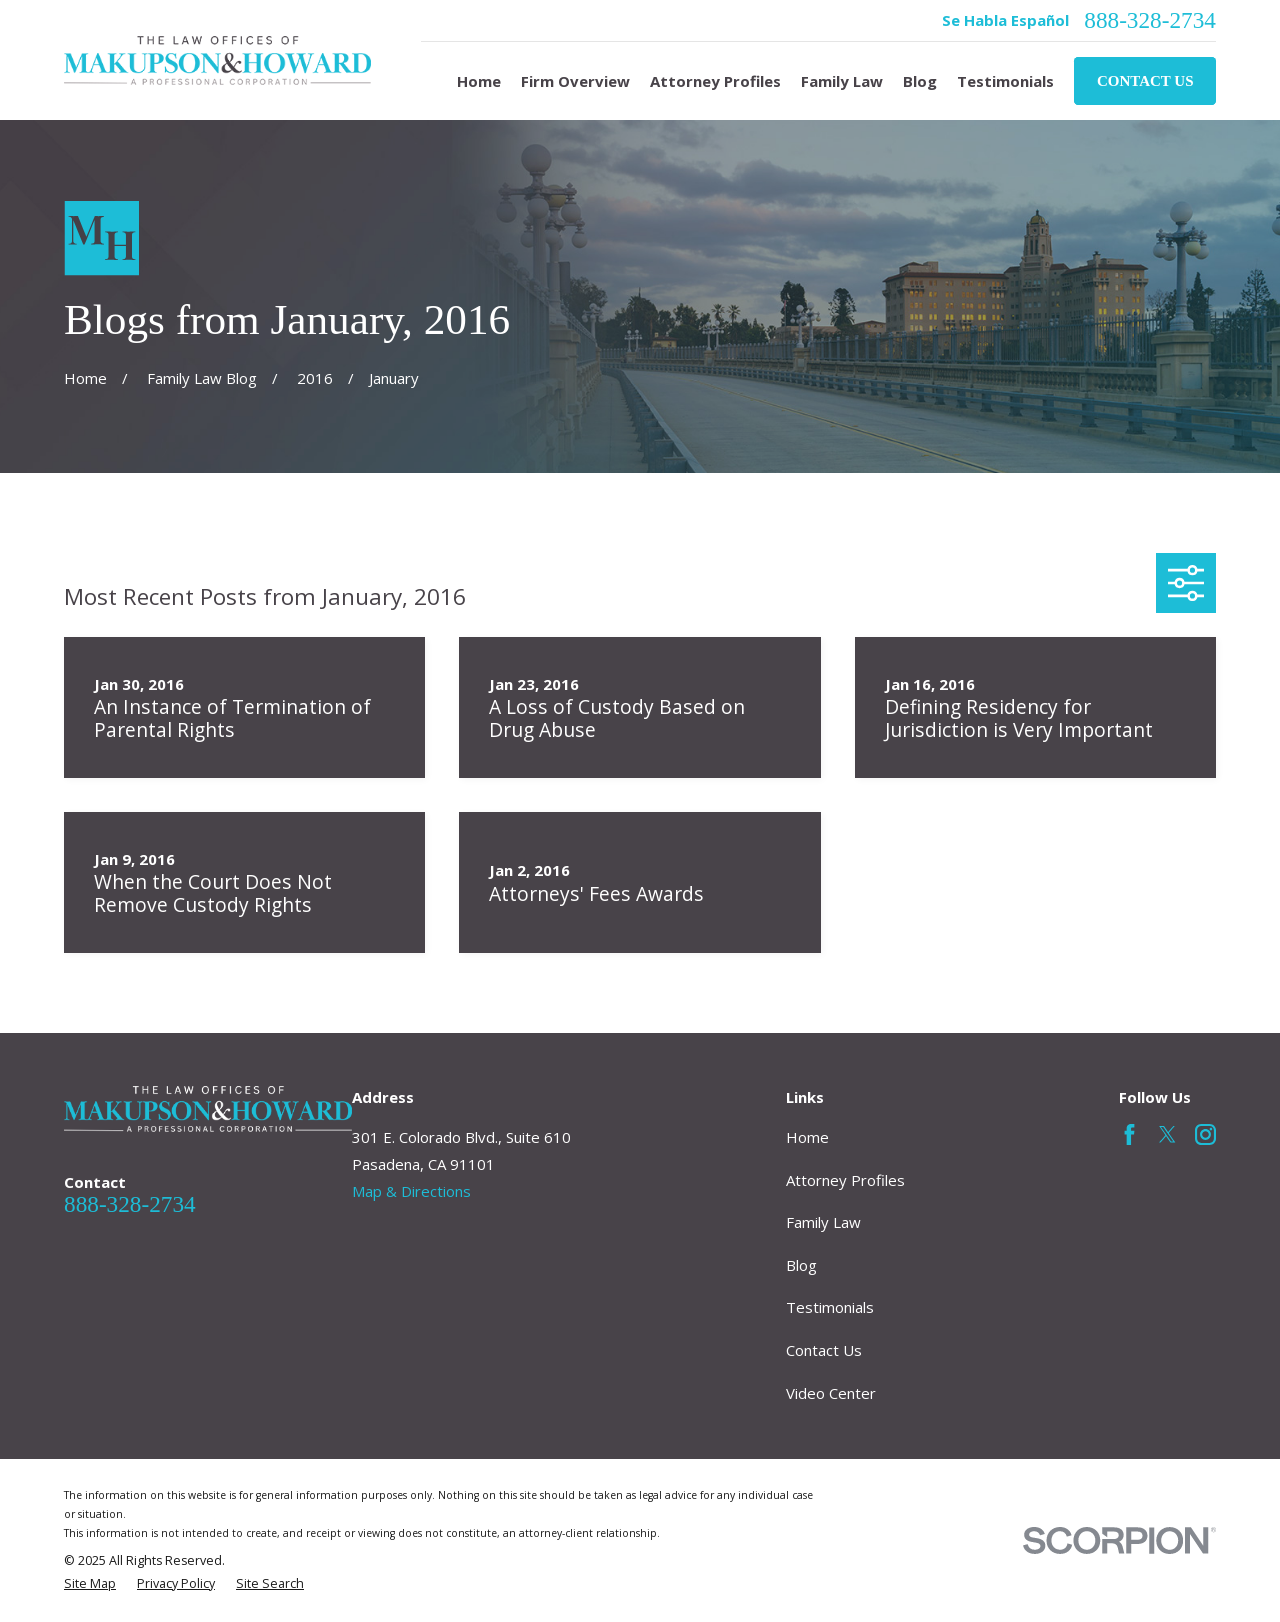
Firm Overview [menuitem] (575, 81)
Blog (801, 1265)
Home (807, 1137)
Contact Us (1145, 81)
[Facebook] (1129, 1134)
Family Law (823, 1222)
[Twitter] (1167, 1134)
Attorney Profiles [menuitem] (715, 81)
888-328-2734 (1150, 20)
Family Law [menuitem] (842, 81)
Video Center (831, 1393)
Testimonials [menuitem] (1005, 81)
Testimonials (830, 1307)
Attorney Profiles (845, 1180)
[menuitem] (90, 1584)
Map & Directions (411, 1191)
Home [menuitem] (479, 81)
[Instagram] (1205, 1134)
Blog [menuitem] (920, 81)
